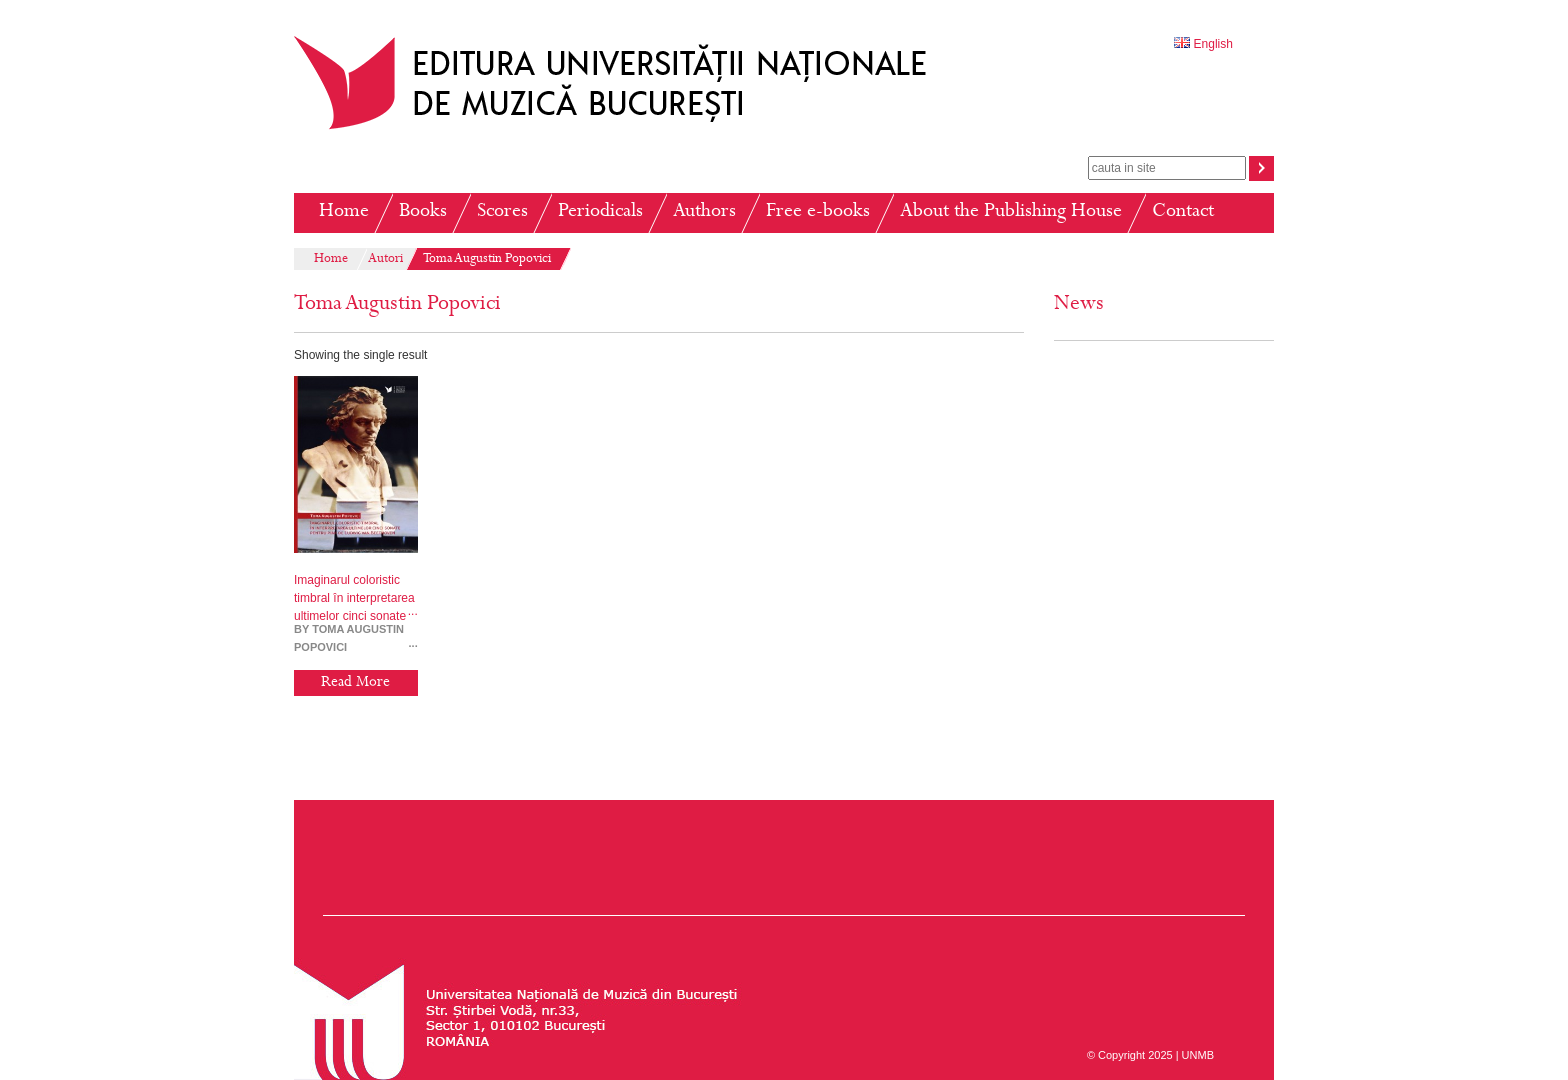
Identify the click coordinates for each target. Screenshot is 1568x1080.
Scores (502, 212)
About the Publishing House (1011, 212)
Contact (1183, 212)
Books (423, 212)
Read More (355, 683)
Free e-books (818, 212)
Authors (704, 212)
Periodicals (600, 212)
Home (344, 212)
